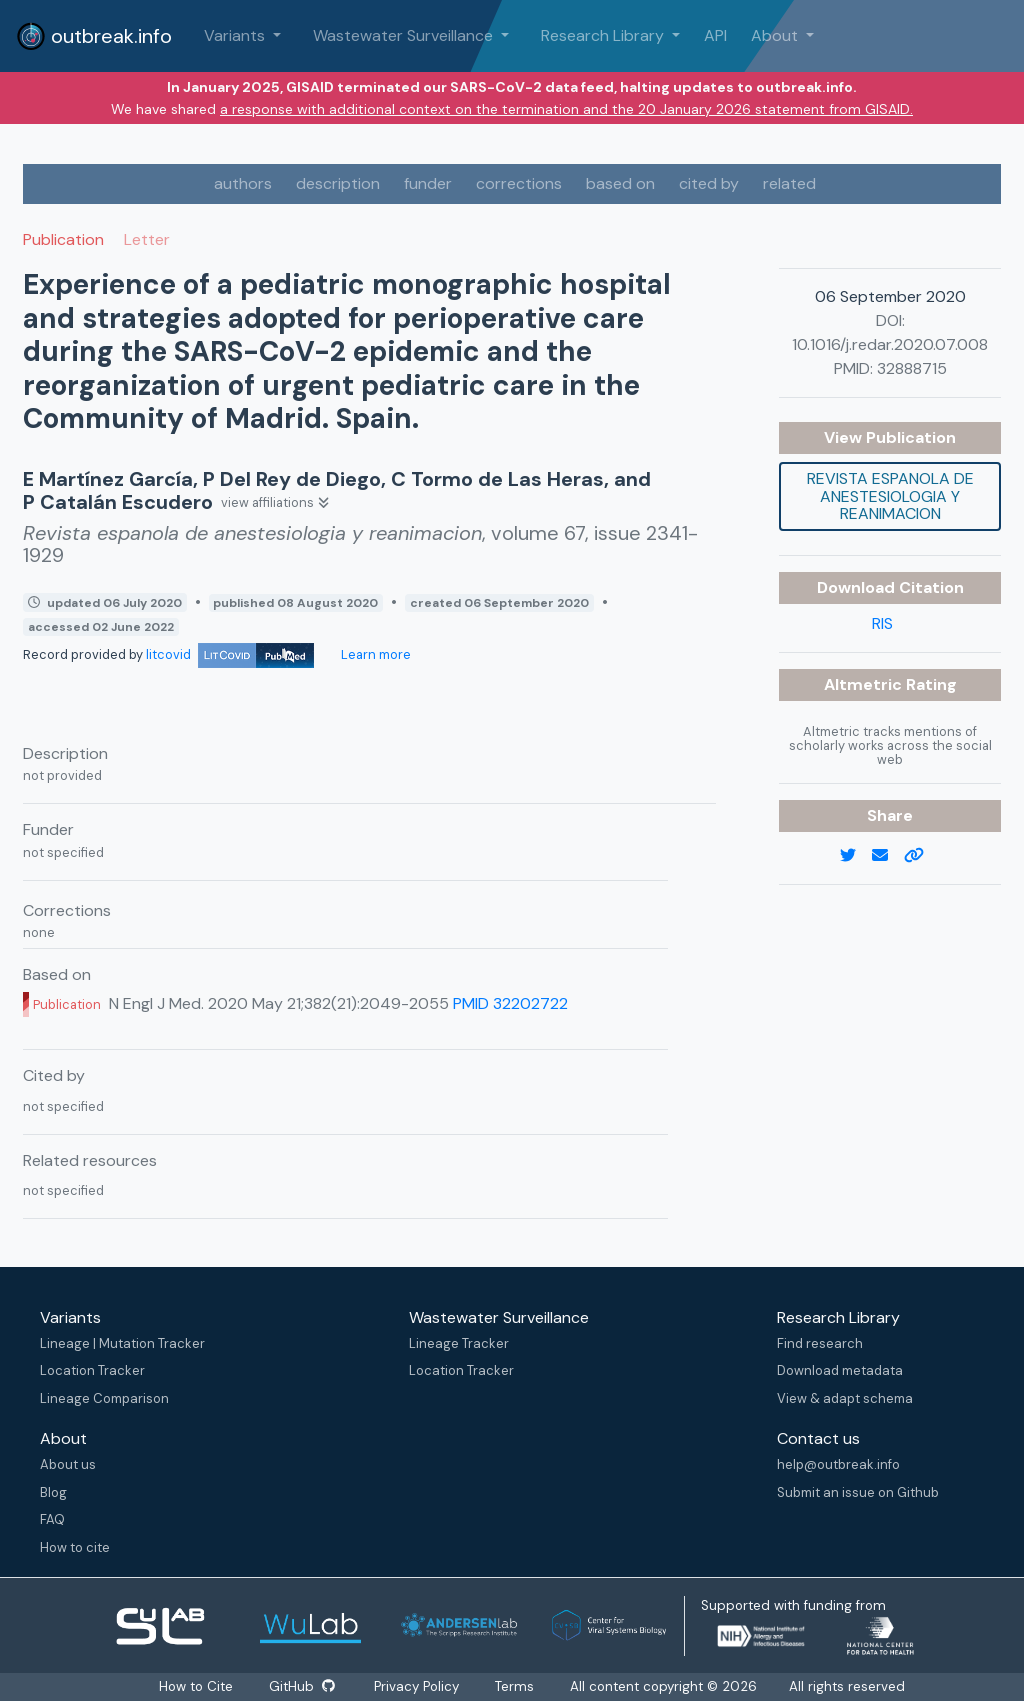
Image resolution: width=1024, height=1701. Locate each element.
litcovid (230, 654)
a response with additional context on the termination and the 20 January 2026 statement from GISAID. (566, 109)
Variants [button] (236, 35)
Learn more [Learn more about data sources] (374, 654)
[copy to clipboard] (922, 856)
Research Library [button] (604, 35)
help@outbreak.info (838, 1464)
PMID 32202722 (510, 1003)
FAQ (52, 1519)
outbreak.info (94, 36)
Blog (53, 1492)
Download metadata (840, 1370)
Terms (514, 1686)
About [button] (776, 35)
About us (68, 1464)
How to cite (75, 1547)
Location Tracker (92, 1370)
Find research (820, 1343)
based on (620, 183)
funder (428, 183)
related (789, 183)
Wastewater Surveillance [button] (405, 35)
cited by (709, 183)
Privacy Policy (416, 1686)
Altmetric (865, 684)
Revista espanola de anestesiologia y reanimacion (890, 496)
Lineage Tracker (459, 1343)
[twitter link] (856, 856)
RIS (882, 623)
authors (243, 183)
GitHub (302, 1686)
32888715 (912, 368)
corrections (519, 183)
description (338, 183)
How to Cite (198, 1686)
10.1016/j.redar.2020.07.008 (890, 344)
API (715, 35)
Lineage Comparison (104, 1398)
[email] (888, 856)
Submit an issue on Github (858, 1492)
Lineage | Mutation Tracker (122, 1343)
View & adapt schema (845, 1398)
